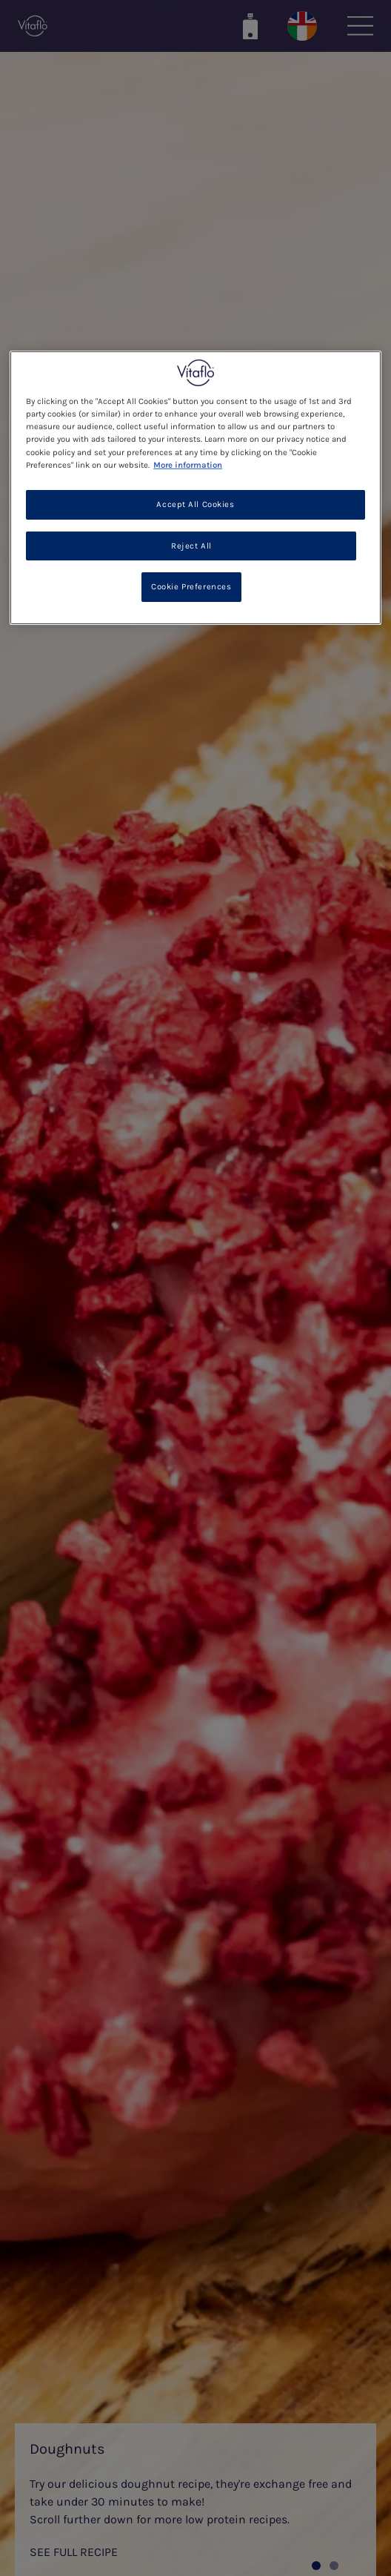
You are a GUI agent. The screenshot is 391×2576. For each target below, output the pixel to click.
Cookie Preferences (191, 587)
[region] (195, 488)
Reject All (191, 545)
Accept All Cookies (195, 504)
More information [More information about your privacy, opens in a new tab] (187, 464)
